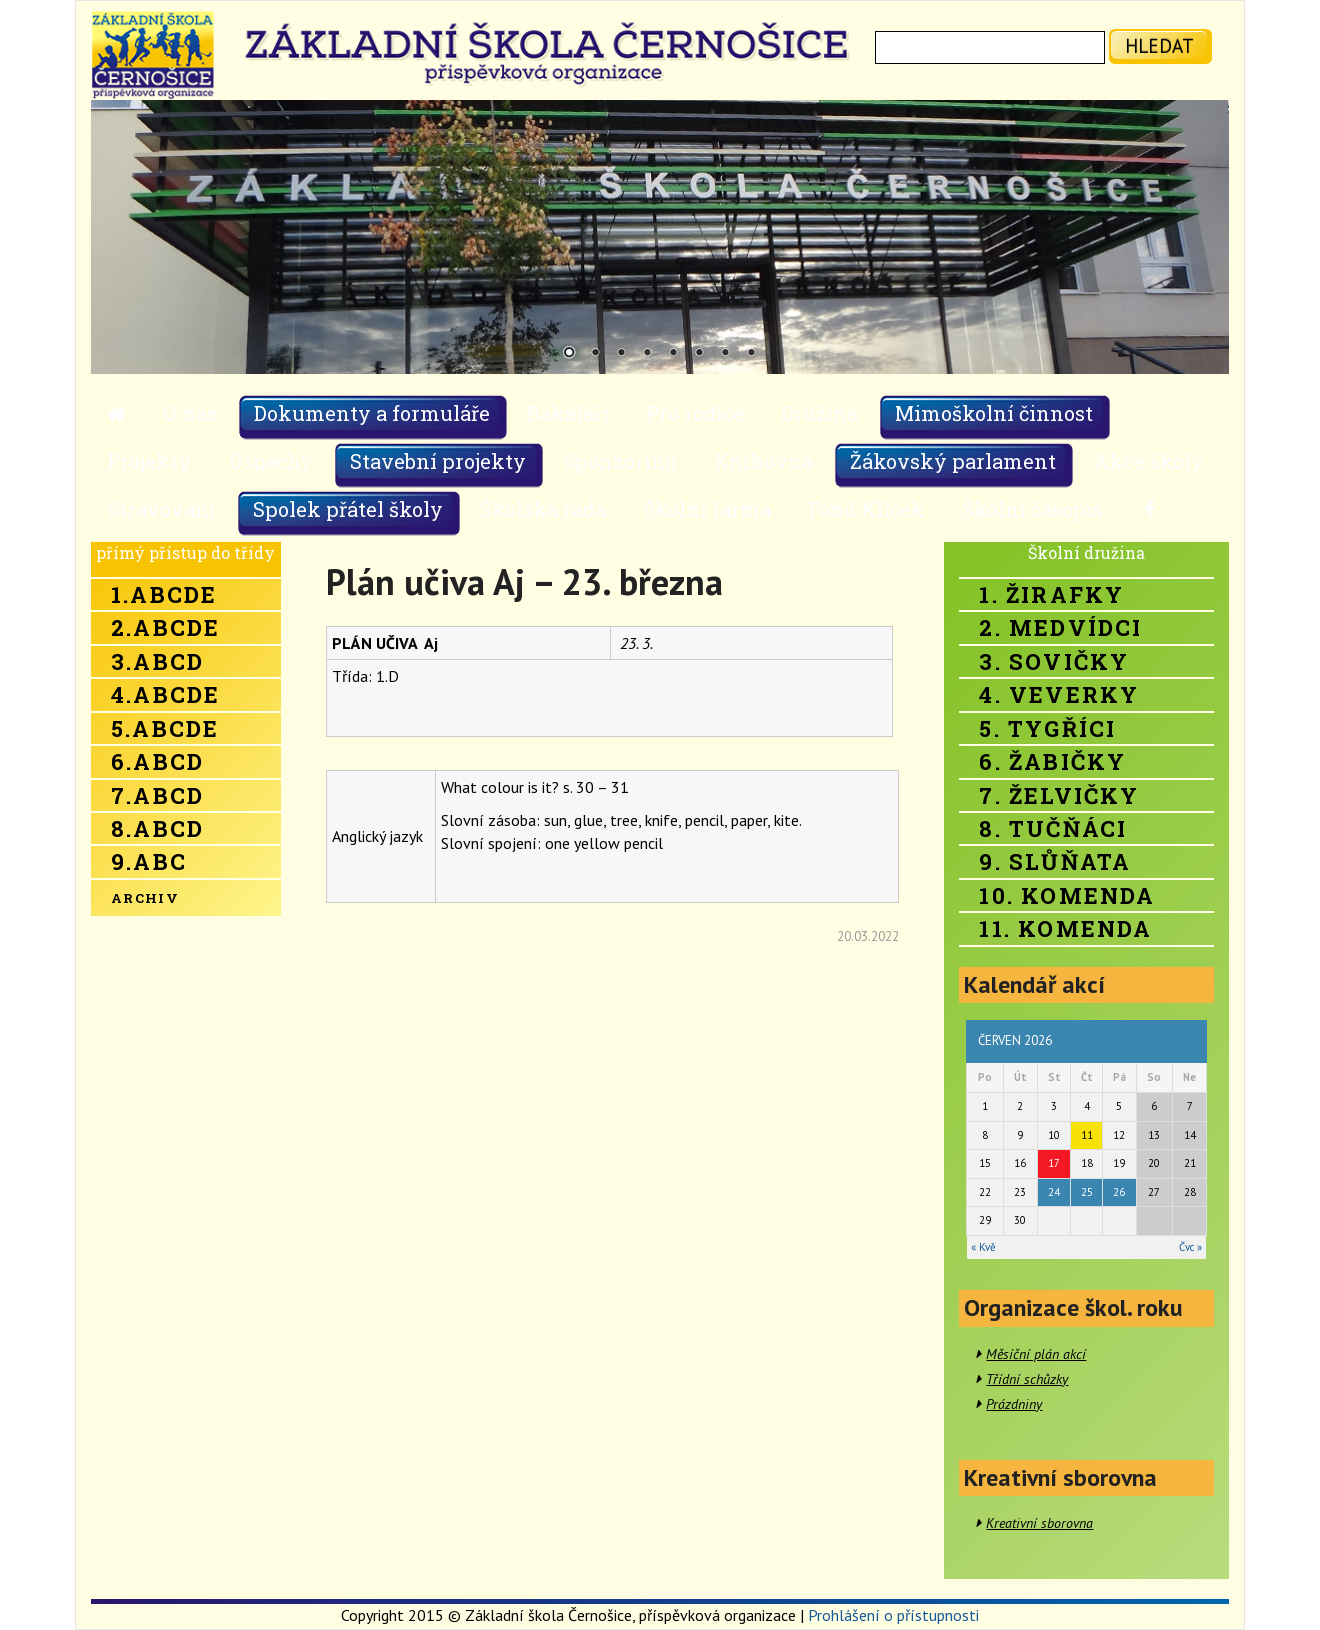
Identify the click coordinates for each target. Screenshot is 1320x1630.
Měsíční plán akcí (1036, 1354)
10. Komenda (1067, 895)
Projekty (149, 461)
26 (1119, 1192)
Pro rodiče (695, 413)
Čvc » (1190, 1247)
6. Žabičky (1052, 761)
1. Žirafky (1051, 594)
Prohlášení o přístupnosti (893, 1615)
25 (1087, 1192)
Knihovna (763, 461)
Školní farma (707, 509)
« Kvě (983, 1247)
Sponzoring (620, 461)
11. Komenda (1065, 928)
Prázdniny (1014, 1404)
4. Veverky (1059, 694)
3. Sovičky (1054, 661)
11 (1087, 1135)
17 (1054, 1163)
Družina (819, 413)
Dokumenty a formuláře (372, 413)
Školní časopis (1032, 509)
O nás (190, 413)
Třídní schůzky (1027, 1379)
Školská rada (543, 509)
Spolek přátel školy (348, 509)
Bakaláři (568, 413)
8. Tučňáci (1053, 828)
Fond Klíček (866, 509)
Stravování (161, 509)
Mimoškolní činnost (994, 413)
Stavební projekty (438, 461)
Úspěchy (270, 461)
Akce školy (1148, 461)
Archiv (145, 898)
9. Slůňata (1055, 861)
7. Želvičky (1059, 795)
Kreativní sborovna (1039, 1523)
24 (1054, 1192)
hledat (1159, 45)
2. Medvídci (1060, 627)
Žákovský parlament (953, 461)
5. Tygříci (1047, 728)
